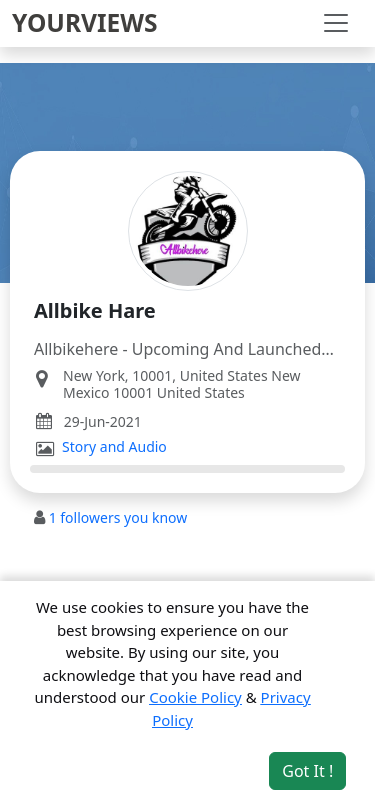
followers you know (118, 517)
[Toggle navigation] (336, 23)
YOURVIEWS (85, 22)
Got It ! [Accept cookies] (307, 771)
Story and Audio (114, 447)
